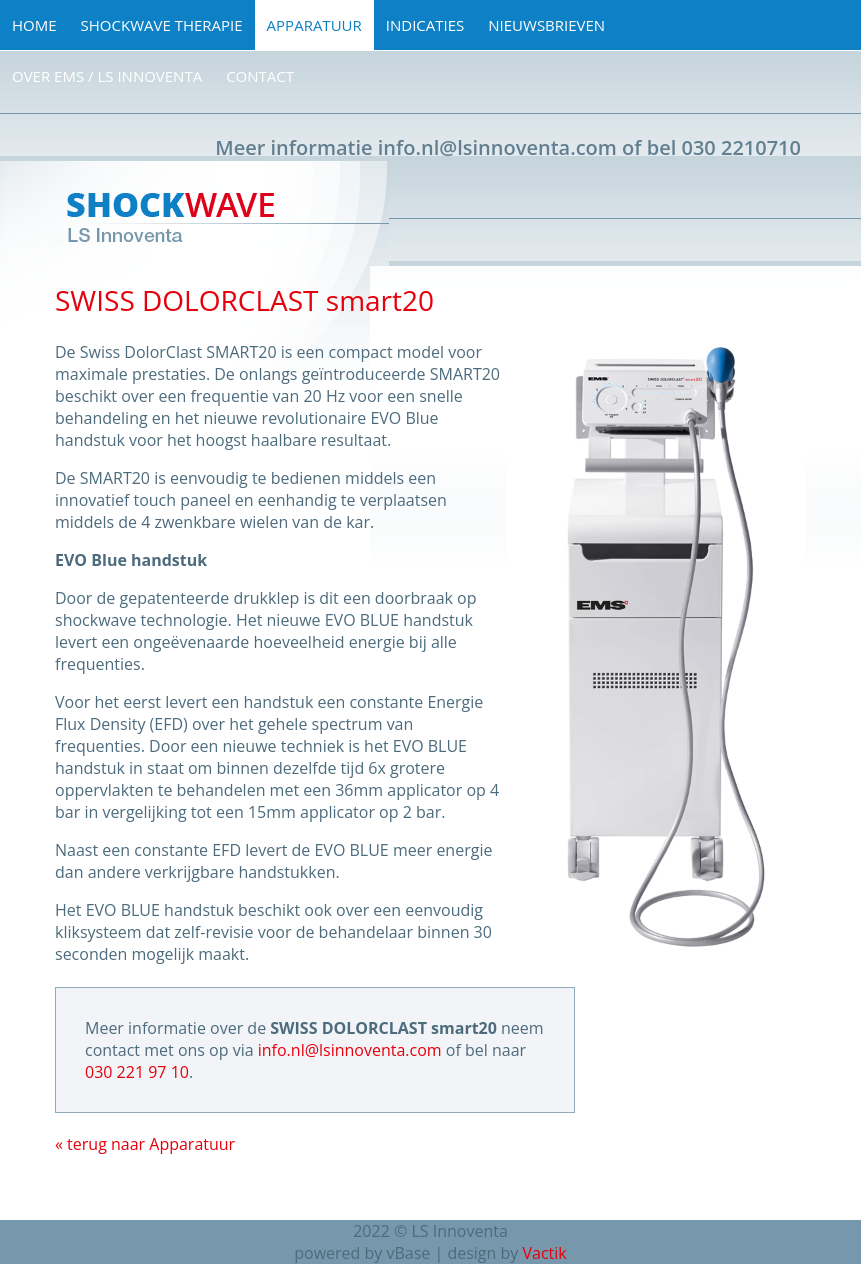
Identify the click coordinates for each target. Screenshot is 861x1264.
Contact (260, 76)
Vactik (544, 1253)
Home (34, 25)
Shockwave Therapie (162, 25)
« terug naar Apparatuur (145, 1144)
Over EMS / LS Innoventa (107, 76)
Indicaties (425, 25)
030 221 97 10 (137, 1072)
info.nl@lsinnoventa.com (497, 147)
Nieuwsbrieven (546, 25)
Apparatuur (314, 25)
